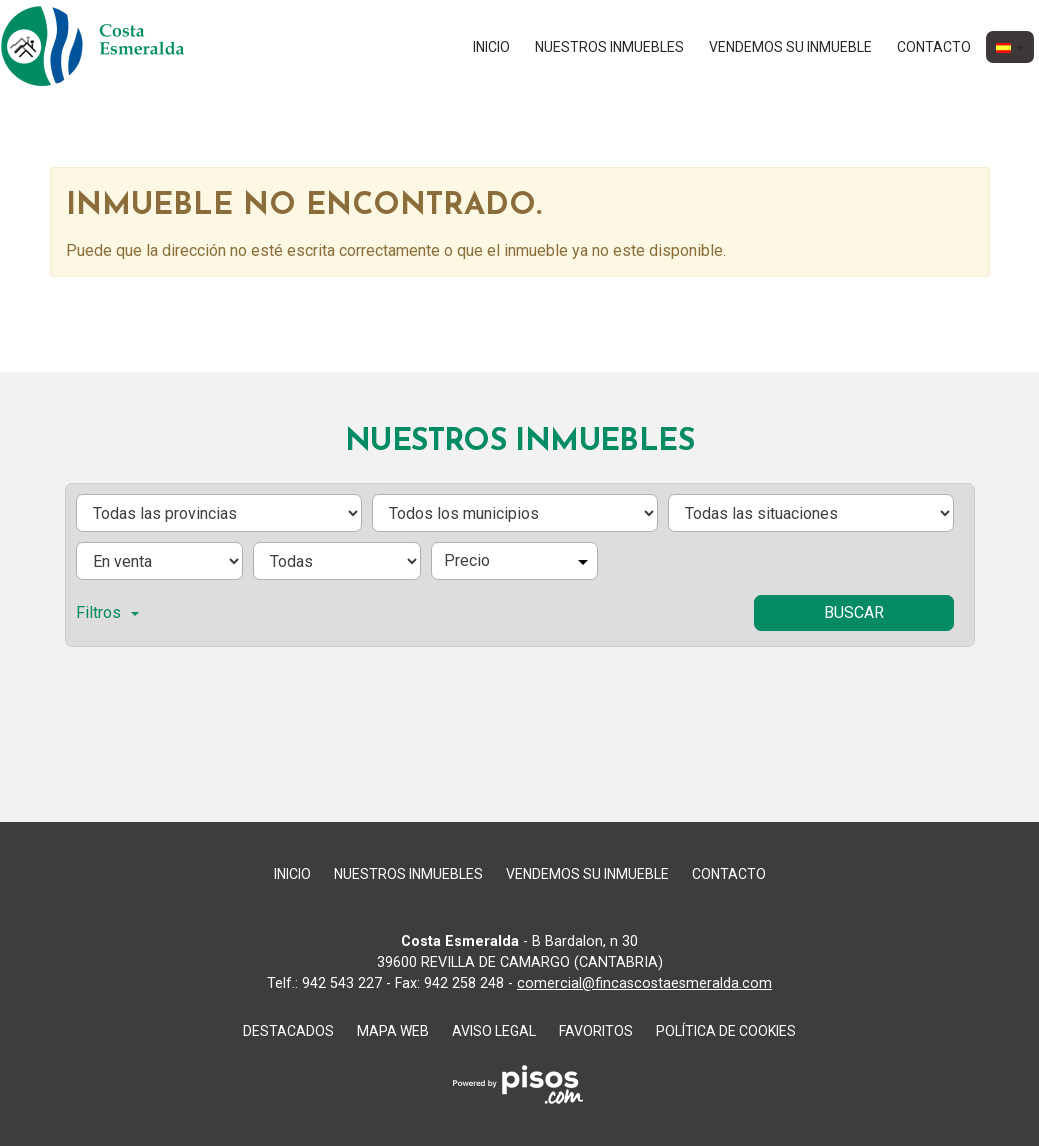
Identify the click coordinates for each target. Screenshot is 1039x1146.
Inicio (491, 47)
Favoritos (596, 1031)
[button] (1010, 47)
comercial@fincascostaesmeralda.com (644, 983)
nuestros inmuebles (609, 47)
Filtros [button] (107, 612)
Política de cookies (726, 1031)
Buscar (854, 612)
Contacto (934, 47)
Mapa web (393, 1031)
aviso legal (494, 1031)
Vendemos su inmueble (790, 47)
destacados (288, 1031)
